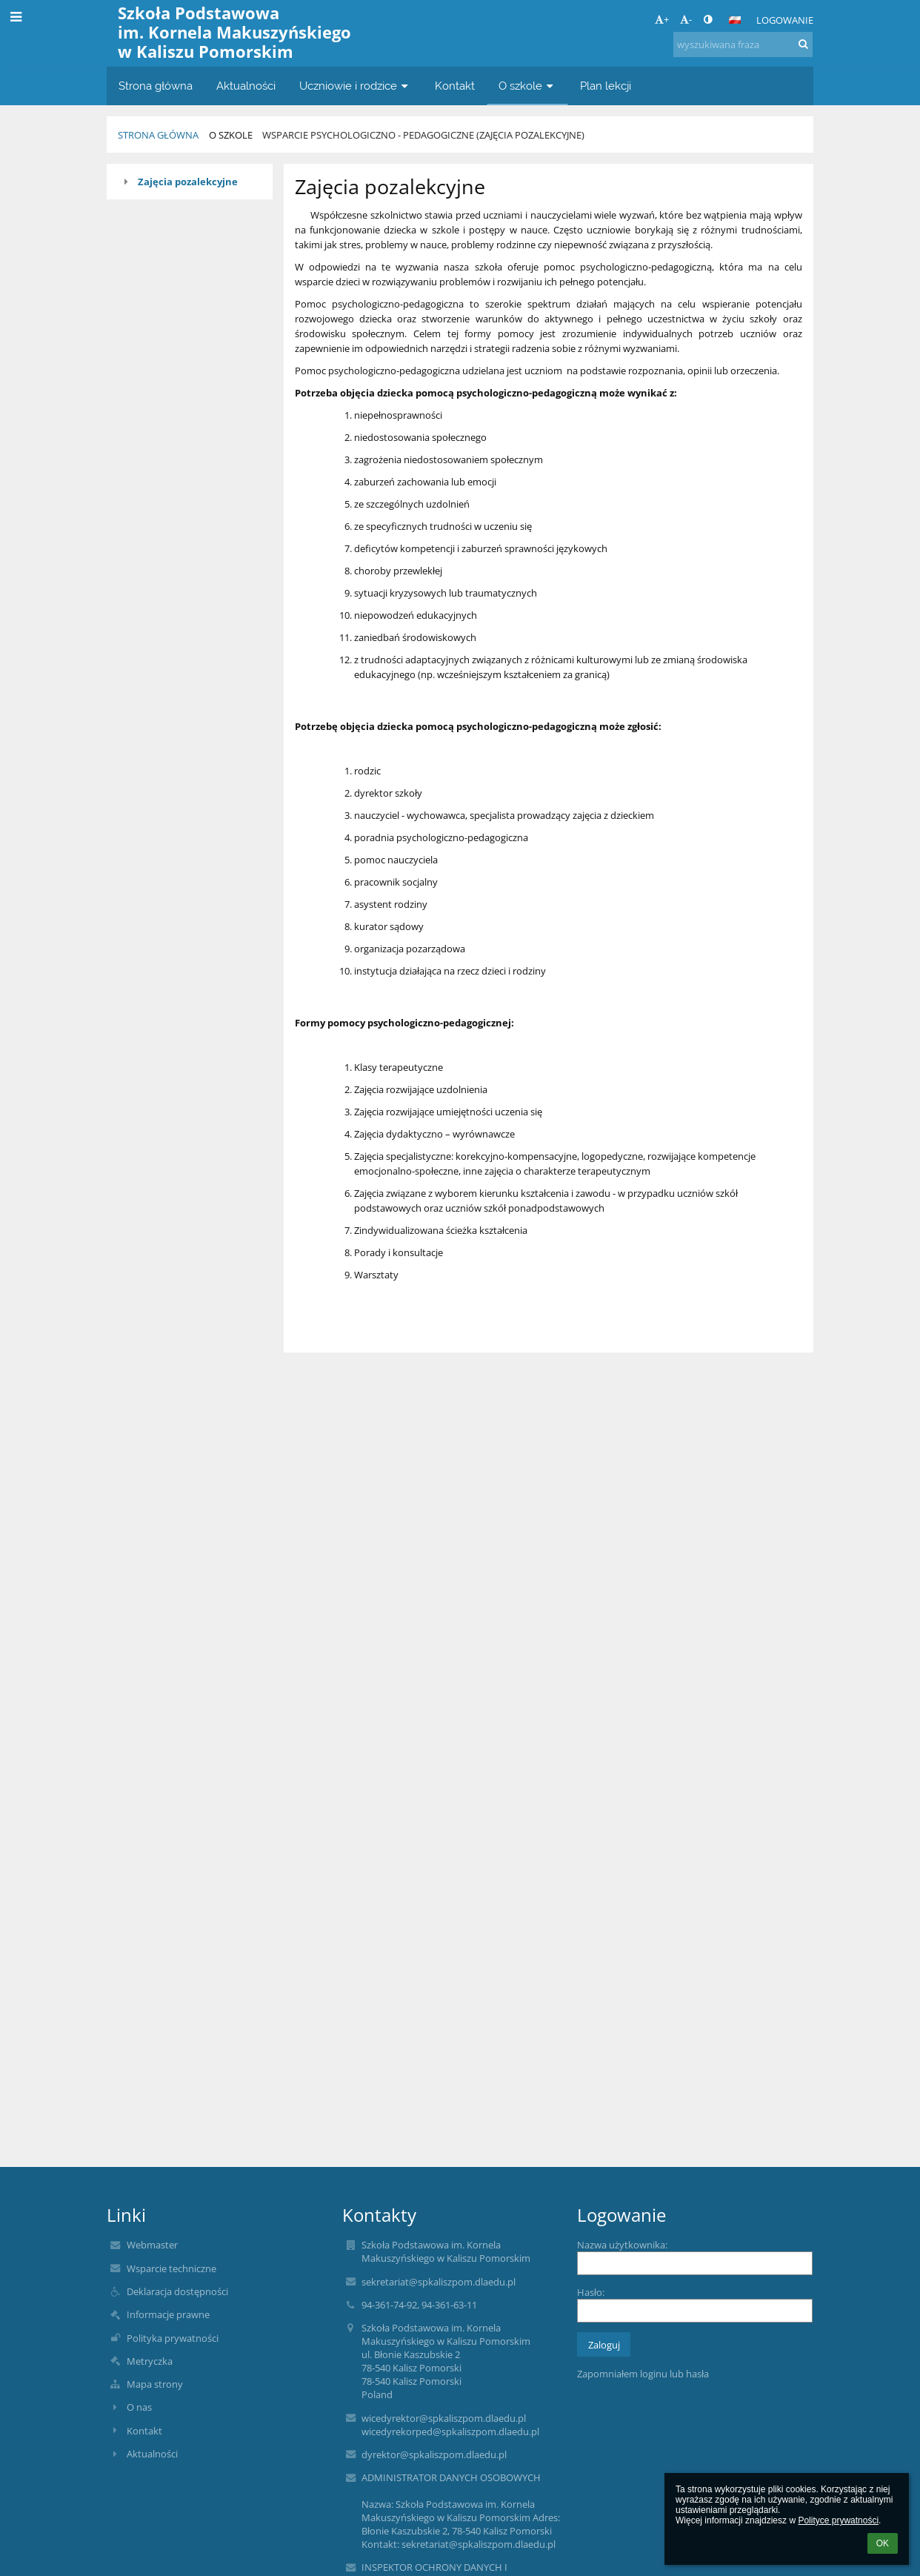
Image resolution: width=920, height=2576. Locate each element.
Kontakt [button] (455, 85)
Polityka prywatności (173, 2338)
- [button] (686, 19)
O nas (139, 2407)
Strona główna (158, 135)
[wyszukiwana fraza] (743, 44)
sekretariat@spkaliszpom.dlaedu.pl (438, 2281)
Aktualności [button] (246, 85)
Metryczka (150, 2361)
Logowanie (784, 20)
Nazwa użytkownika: (622, 2244)
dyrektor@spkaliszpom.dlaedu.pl (434, 2454)
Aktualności (152, 2453)
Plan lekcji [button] (605, 85)
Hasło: (590, 2292)
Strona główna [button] (156, 85)
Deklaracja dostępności (177, 2291)
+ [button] (662, 19)
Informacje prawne (168, 2314)
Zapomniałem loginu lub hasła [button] (643, 2373)
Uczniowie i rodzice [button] (355, 85)
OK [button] (882, 2543)
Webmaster (152, 2244)
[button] (735, 20)
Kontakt (144, 2430)
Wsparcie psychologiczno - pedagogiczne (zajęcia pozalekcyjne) (423, 135)
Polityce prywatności (838, 2520)
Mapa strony (155, 2384)
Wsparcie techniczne (171, 2268)
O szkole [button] (527, 85)
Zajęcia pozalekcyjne (188, 181)
